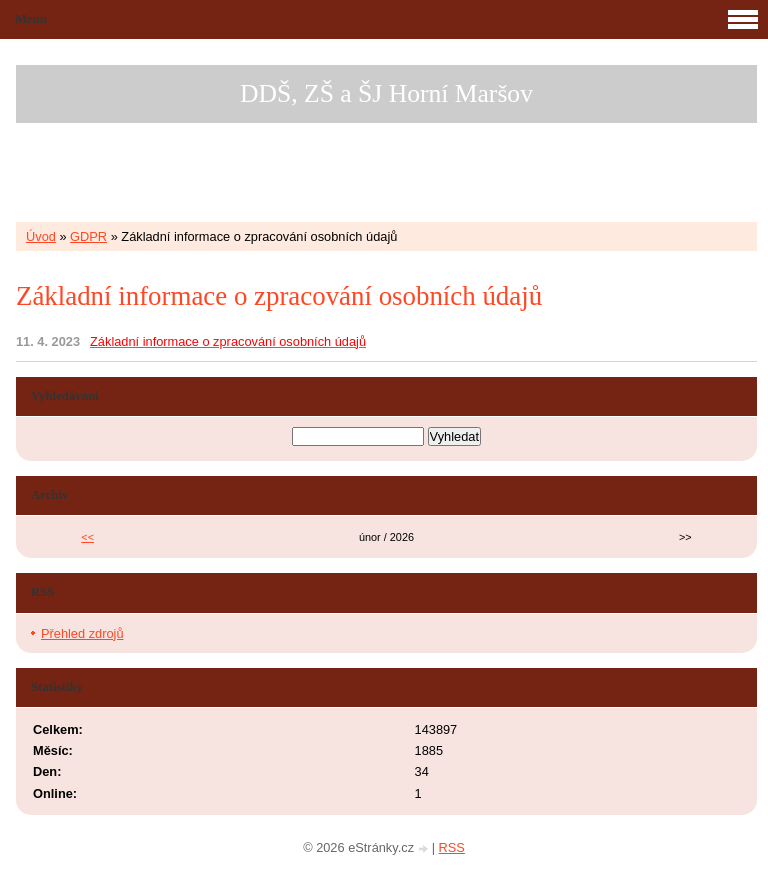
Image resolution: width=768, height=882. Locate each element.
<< (87, 537)
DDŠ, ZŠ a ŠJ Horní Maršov (386, 93)
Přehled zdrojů (82, 633)
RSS (452, 847)
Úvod (41, 236)
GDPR (88, 236)
